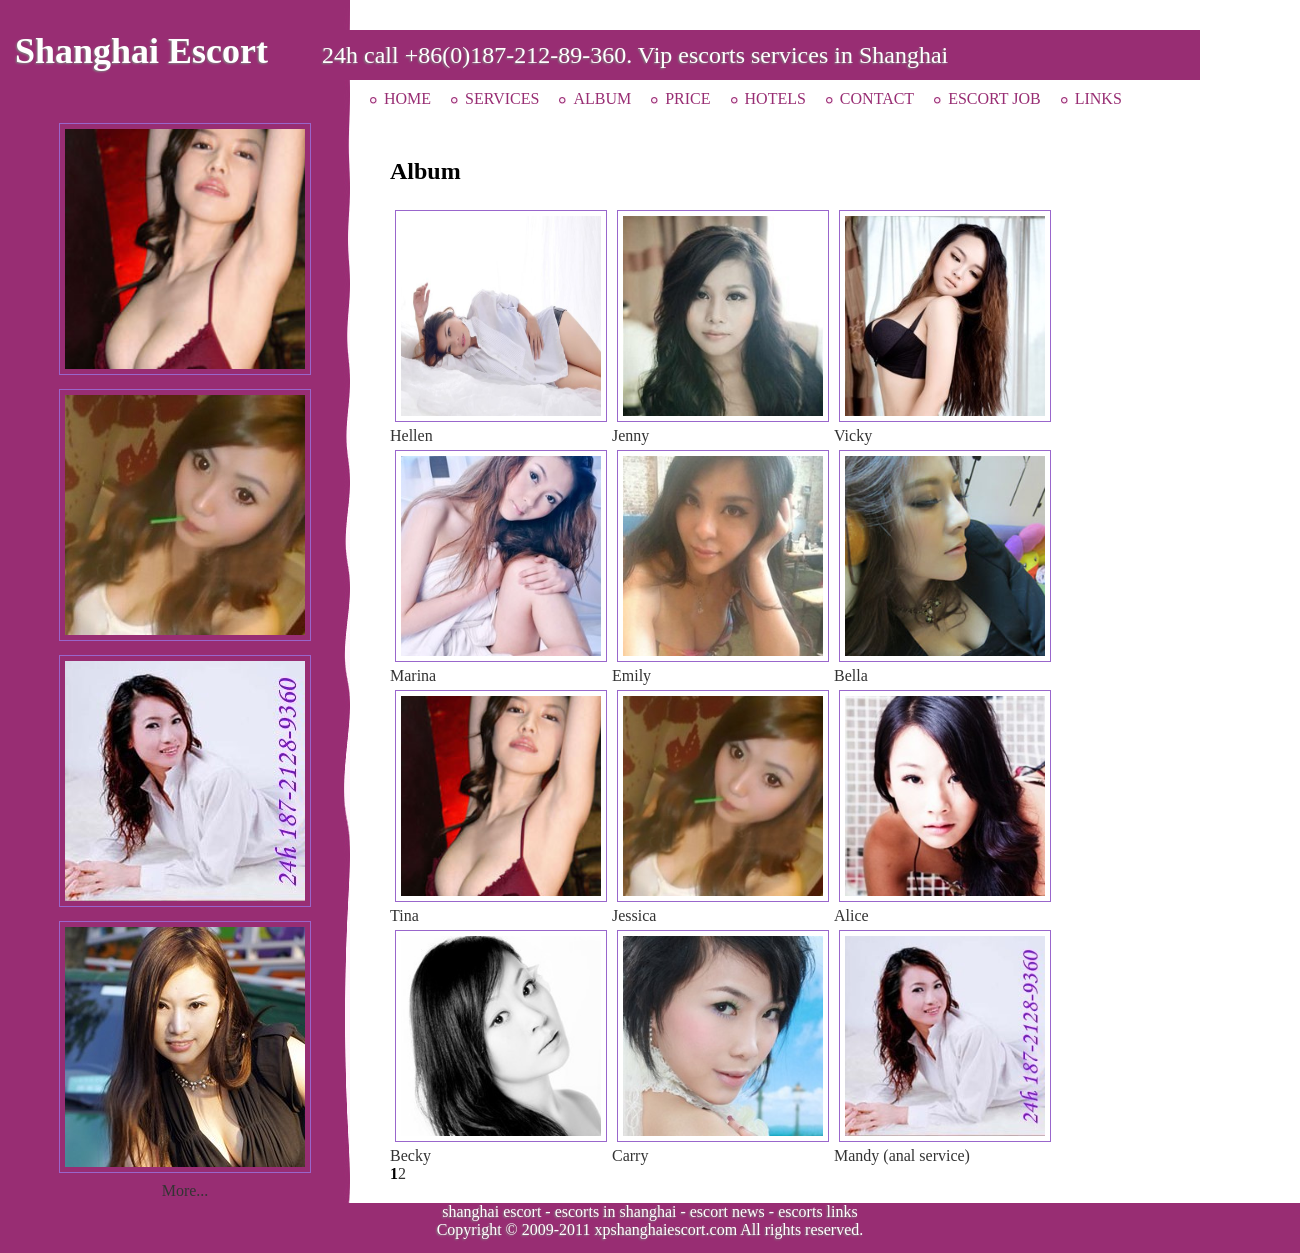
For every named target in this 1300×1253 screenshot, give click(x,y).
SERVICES (502, 98)
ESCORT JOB (994, 98)
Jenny (630, 435)
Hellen (411, 435)
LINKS (1098, 98)
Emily (631, 675)
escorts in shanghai (616, 1211)
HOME (407, 98)
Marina (413, 675)
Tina (404, 915)
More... (185, 1190)
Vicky (853, 435)
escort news (727, 1211)
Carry (630, 1155)
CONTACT (877, 98)
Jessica (634, 915)
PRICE (687, 98)
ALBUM (602, 98)
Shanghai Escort (141, 51)
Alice (851, 915)
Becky (410, 1155)
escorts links (818, 1211)
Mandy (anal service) (902, 1155)
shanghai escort (491, 1211)
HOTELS (775, 98)
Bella (851, 675)
